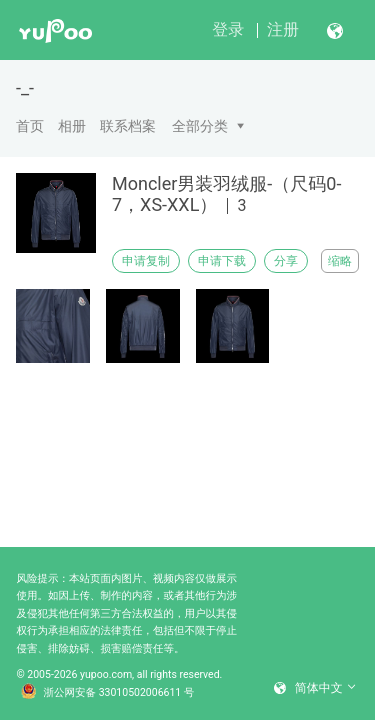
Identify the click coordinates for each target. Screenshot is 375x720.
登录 (228, 29)
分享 (286, 261)
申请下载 (222, 261)
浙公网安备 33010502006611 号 (108, 693)
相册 (72, 126)
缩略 (340, 261)
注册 (283, 29)
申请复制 (146, 261)
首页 (30, 126)
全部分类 (200, 126)
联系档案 (128, 126)
